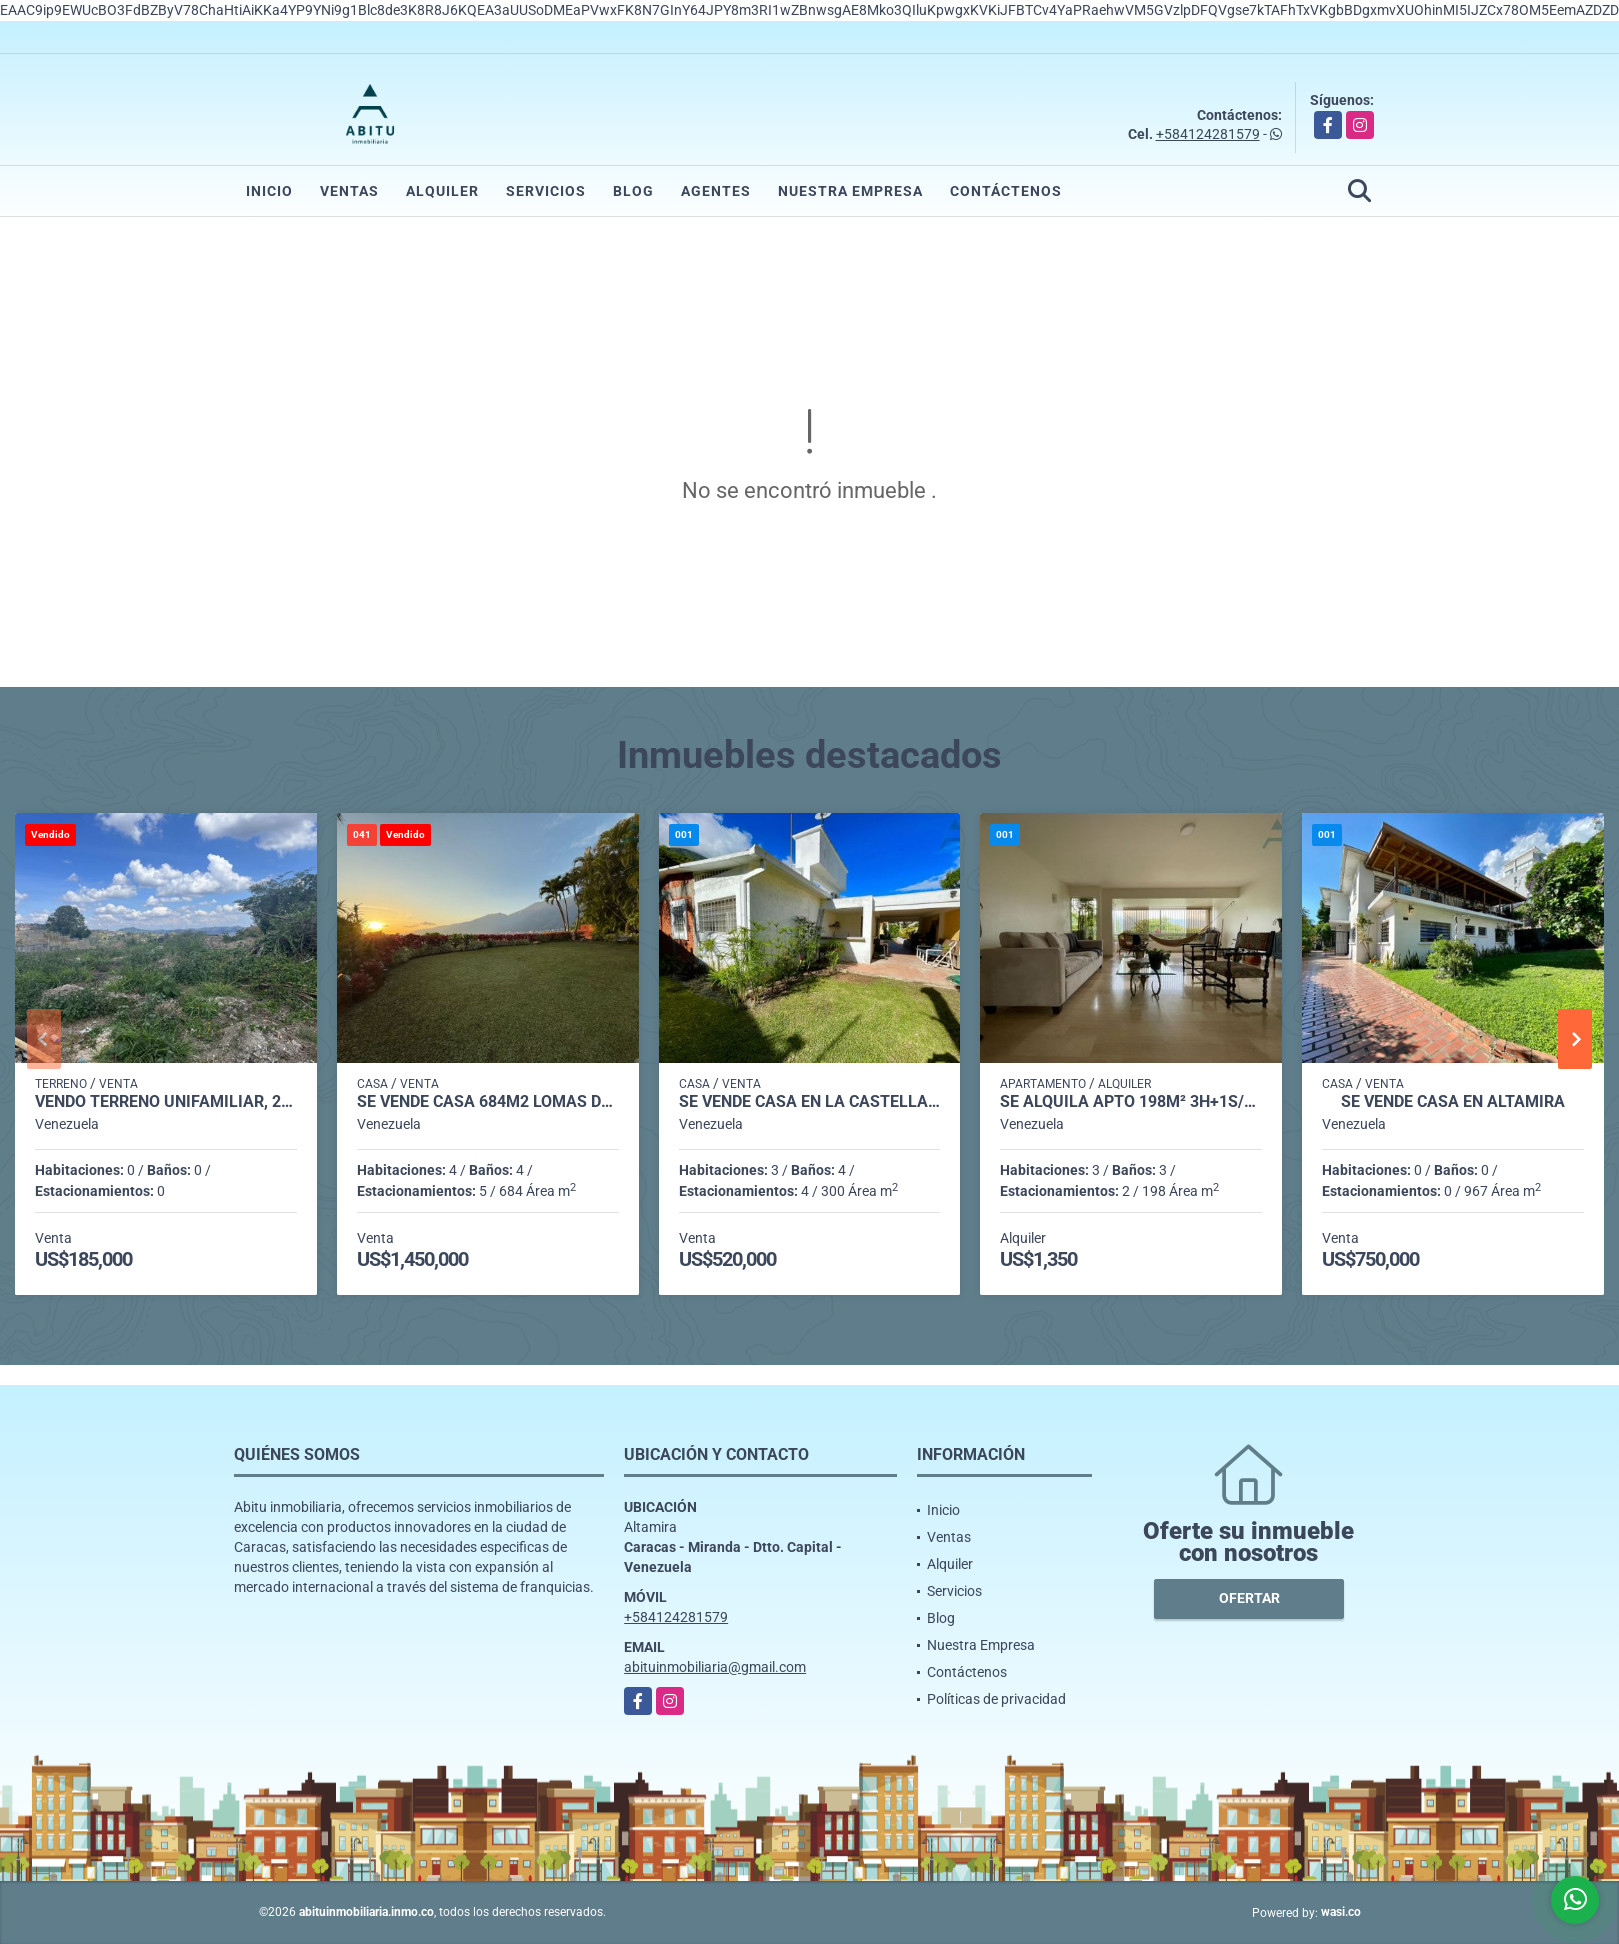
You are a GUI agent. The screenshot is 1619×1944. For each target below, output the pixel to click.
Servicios (546, 191)
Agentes (716, 191)
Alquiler (442, 191)
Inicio (269, 191)
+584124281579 (1208, 134)
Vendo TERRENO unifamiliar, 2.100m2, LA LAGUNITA (166, 1102)
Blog (633, 191)
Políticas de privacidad (996, 1699)
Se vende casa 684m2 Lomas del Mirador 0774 (488, 1102)
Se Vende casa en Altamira (1453, 1102)
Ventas (349, 191)
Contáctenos (1006, 191)
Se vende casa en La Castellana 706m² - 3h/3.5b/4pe (810, 1102)
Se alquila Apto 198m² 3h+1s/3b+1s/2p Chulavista (1131, 1102)
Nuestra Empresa (850, 191)
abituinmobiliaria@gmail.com (715, 1667)
